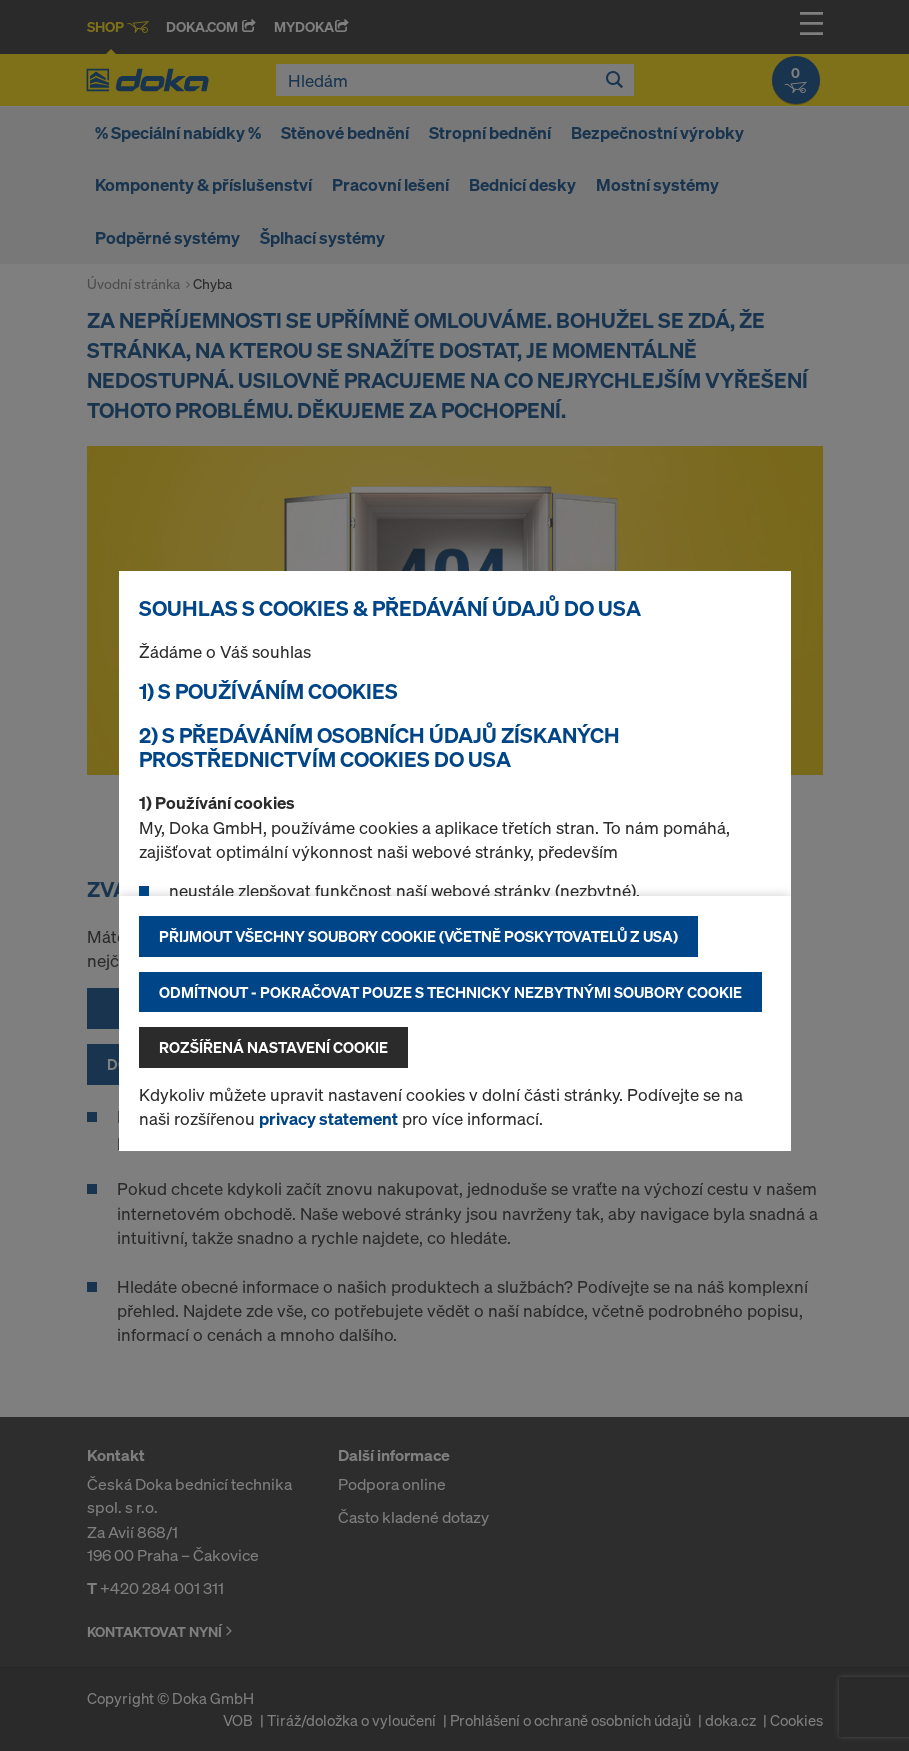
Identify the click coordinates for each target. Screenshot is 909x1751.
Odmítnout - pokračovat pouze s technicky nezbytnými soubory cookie (450, 992)
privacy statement (328, 1118)
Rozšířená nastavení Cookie (273, 1047)
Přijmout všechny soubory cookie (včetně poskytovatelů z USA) (418, 936)
